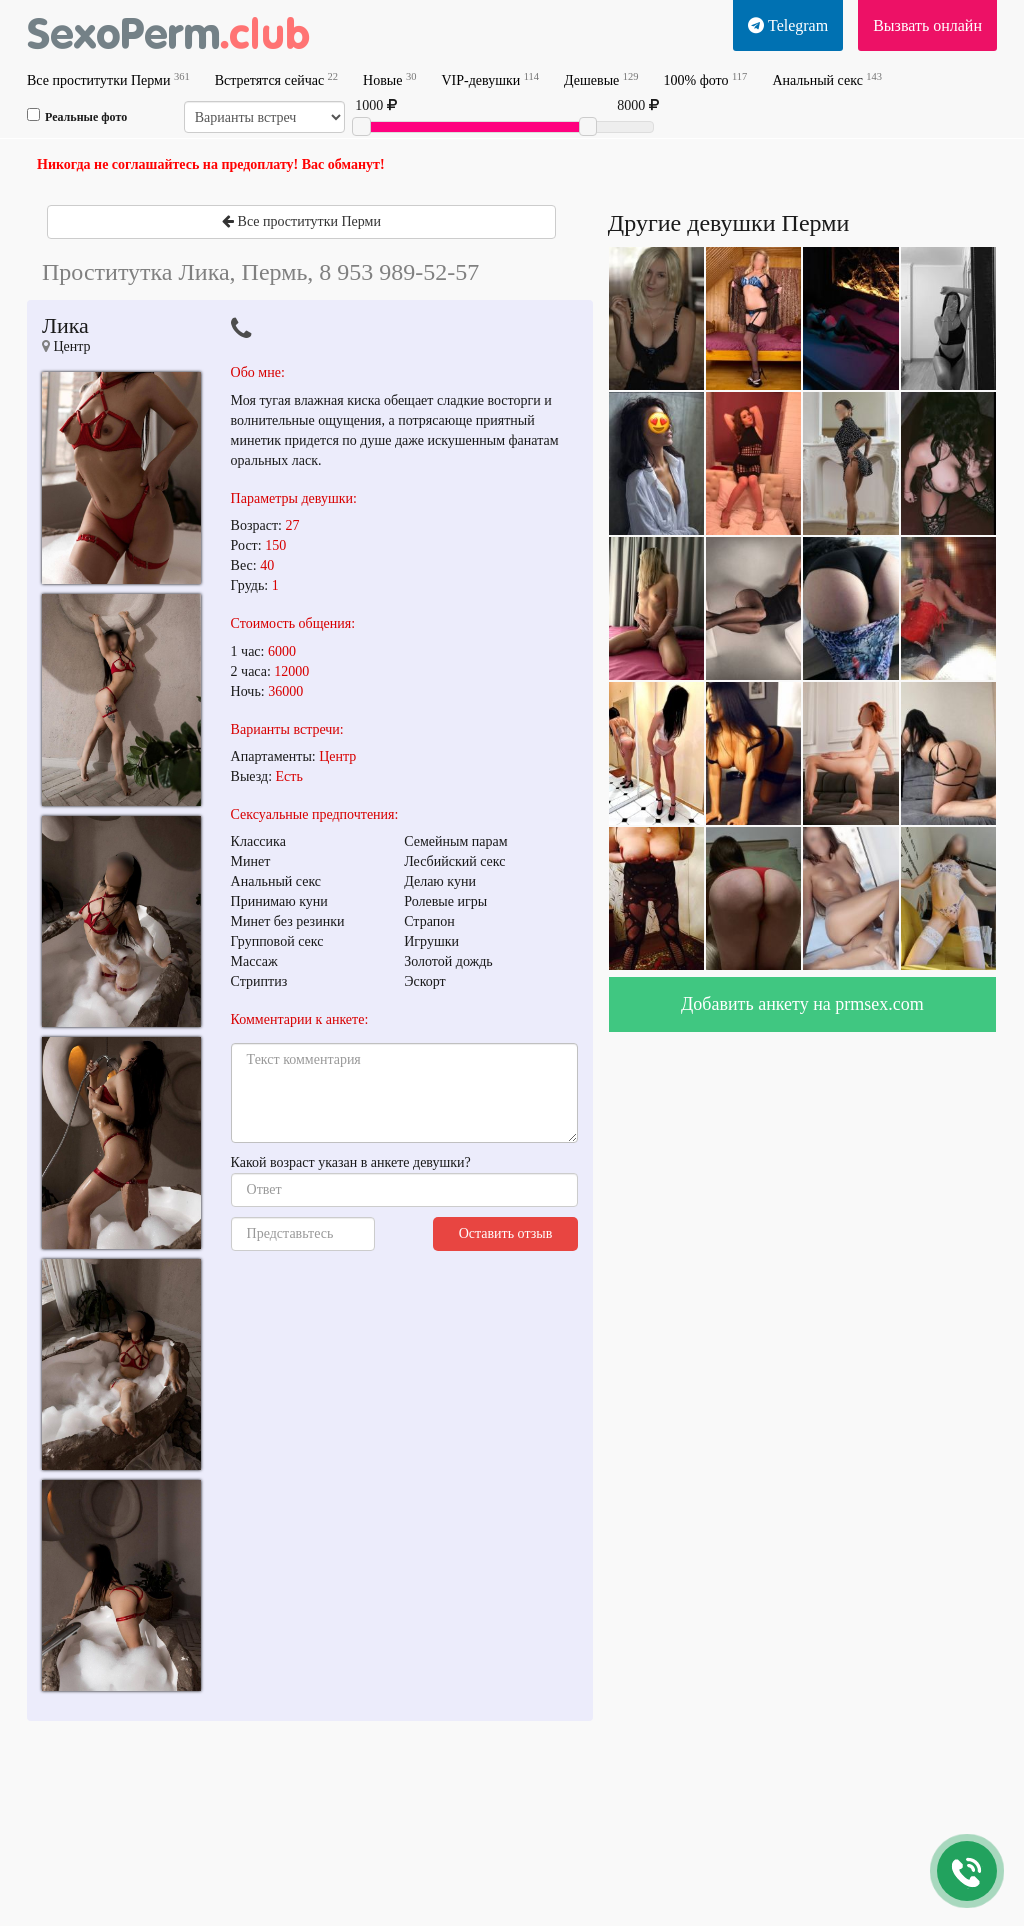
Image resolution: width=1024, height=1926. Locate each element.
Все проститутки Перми (108, 79)
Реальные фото (77, 116)
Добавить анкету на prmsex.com (802, 1004)
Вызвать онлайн (927, 25)
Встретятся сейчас (276, 79)
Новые (389, 79)
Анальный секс (827, 79)
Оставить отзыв (506, 1233)
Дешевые (601, 79)
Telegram (788, 25)
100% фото (706, 79)
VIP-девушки (490, 79)
